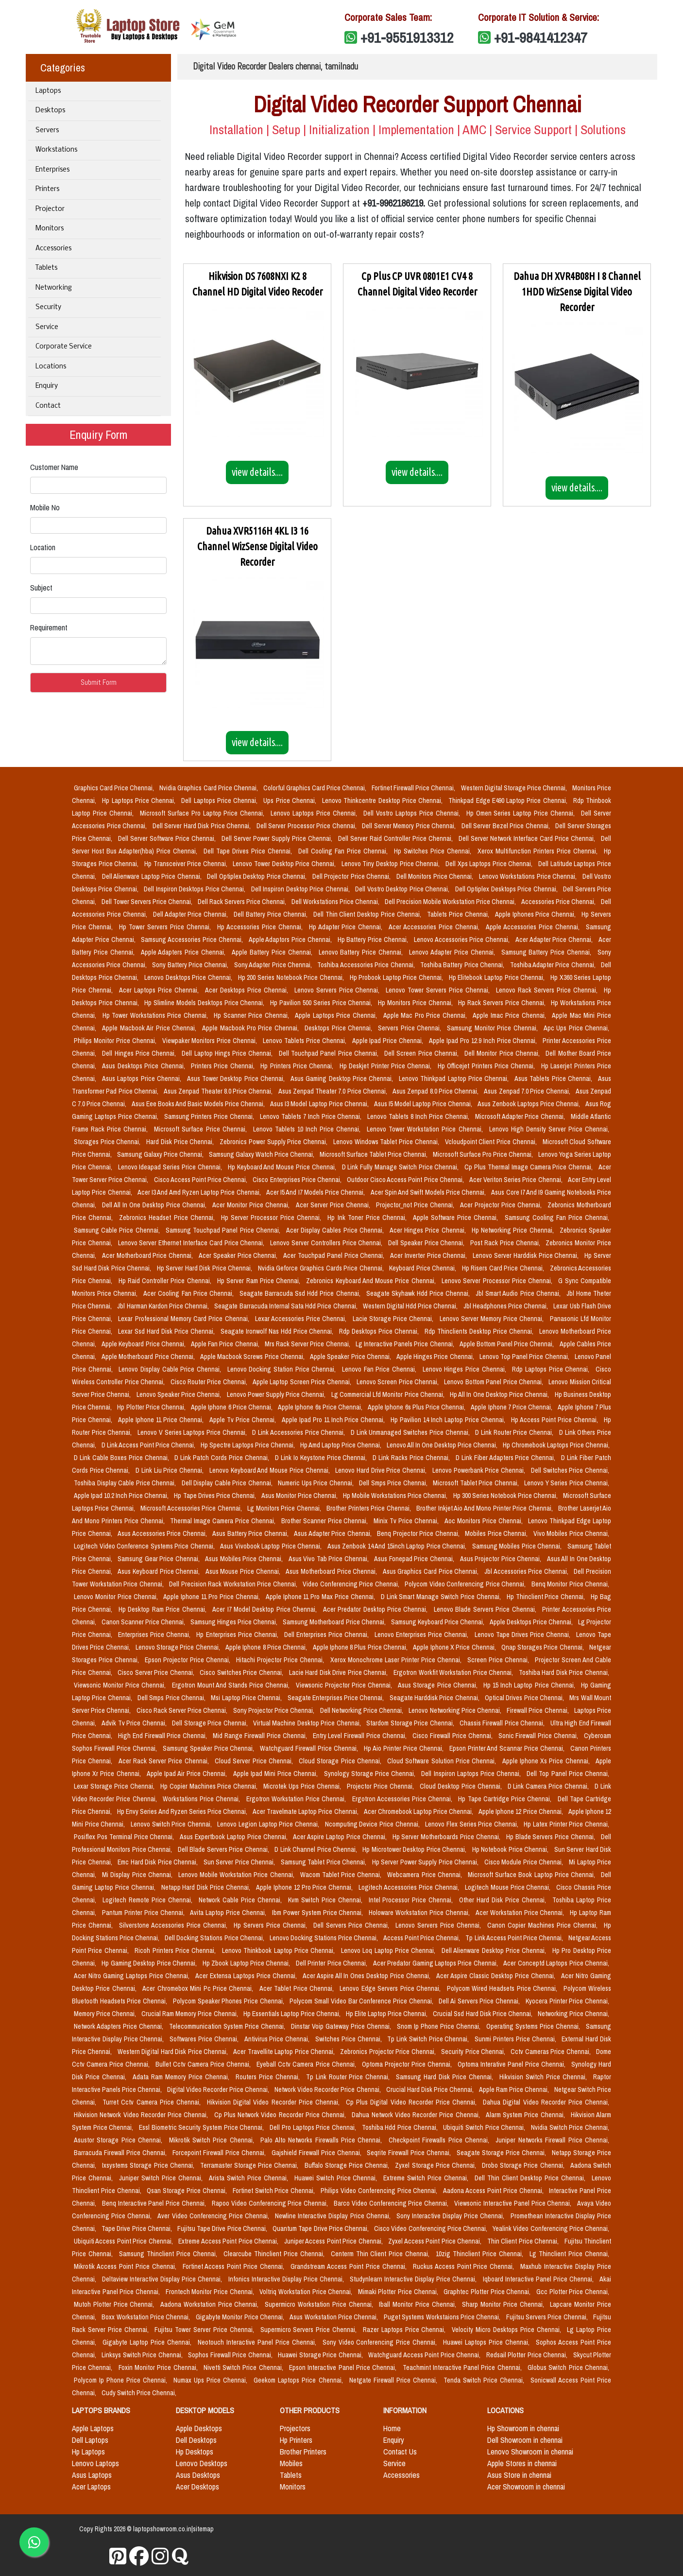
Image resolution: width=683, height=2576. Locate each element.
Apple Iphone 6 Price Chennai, (232, 1407)
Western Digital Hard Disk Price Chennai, (174, 2051)
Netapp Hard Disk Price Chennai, (206, 1887)
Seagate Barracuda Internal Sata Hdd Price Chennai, (286, 1306)
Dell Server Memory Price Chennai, (410, 825)
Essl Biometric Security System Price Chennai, (202, 2127)
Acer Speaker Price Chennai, (239, 1255)
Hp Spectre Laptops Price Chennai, (248, 1445)
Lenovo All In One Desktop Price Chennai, (443, 1445)
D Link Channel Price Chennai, (316, 1849)
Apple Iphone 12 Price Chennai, (521, 1811)
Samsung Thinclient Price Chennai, (169, 2253)
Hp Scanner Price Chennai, (252, 1015)
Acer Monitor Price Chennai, (251, 1205)
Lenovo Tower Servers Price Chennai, (439, 990)
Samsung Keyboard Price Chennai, (438, 1622)
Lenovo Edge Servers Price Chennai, (391, 1988)
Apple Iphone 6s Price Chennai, (321, 1407)
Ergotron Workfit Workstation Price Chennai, (454, 1672)
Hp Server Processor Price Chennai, (272, 1217)
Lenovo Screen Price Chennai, (399, 1381)
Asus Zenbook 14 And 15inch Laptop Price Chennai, (397, 1546)
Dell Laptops (90, 2440)
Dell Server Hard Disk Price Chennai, (203, 825)
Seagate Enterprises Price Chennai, (337, 1697)
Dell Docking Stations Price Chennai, (215, 1937)
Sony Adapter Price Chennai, (274, 964)
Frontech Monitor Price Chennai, (211, 2291)
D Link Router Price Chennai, (515, 1432)
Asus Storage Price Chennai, (438, 1685)
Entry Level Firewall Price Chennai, (361, 1735)
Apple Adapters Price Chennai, (184, 952)
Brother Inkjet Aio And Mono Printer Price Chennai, (485, 1508)
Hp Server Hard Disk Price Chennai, (205, 1268)
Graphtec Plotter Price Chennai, (488, 2291)
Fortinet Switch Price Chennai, (275, 2190)
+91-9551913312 (407, 37)
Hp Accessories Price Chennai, (261, 926)
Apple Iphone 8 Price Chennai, (266, 1647)
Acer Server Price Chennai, (334, 1205)
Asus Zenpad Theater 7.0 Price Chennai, (333, 1091)
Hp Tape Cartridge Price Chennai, (505, 1798)
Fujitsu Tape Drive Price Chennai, (223, 2228)
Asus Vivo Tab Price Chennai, (330, 1558)
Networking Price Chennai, (573, 2013)
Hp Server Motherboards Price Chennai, (447, 1836)
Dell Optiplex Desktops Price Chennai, (507, 889)
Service (46, 327)
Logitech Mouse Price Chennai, (509, 1887)
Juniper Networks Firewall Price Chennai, (552, 2140)
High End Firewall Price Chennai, (163, 1735)
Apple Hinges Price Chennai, (436, 1356)
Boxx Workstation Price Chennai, (146, 2317)
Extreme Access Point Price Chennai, (229, 2241)
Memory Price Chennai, (105, 2013)
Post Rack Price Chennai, (506, 1242)
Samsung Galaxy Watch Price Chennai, (262, 1154)
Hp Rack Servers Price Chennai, (502, 1002)
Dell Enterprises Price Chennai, (327, 1634)
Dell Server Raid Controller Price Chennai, (396, 838)
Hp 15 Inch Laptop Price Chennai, (530, 1685)
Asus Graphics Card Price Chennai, (431, 1571)
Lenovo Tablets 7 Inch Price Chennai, (311, 1116)
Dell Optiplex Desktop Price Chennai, (257, 876)
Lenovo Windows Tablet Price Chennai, (387, 1141)
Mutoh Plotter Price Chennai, (115, 2304)
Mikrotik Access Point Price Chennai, (126, 2266)
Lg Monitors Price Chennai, (285, 1508)
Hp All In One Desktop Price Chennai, (500, 1394)
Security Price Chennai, (474, 2051)
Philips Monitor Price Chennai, (116, 1040)
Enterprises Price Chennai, (155, 1634)
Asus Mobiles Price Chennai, (244, 1558)
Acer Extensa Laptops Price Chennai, (247, 1975)
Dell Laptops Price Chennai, (220, 800)
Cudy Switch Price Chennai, (139, 2392)
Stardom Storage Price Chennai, (411, 1723)
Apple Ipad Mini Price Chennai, (276, 1773)
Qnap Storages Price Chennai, (543, 1647)
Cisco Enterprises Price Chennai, (298, 1179)
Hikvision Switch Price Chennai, (544, 2076)
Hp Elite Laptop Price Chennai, (387, 2013)
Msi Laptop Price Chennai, (247, 1697)
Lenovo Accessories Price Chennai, (463, 939)
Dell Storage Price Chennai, (210, 1723)
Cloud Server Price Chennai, (255, 1761)
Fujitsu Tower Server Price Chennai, (205, 2329)
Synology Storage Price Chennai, (371, 1773)
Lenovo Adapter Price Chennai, (453, 952)
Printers (47, 189)
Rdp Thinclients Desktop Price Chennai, (480, 1331)
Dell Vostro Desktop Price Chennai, (403, 889)
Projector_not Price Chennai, (416, 1205)
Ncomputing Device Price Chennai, (373, 1824)
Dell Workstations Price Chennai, (336, 901)
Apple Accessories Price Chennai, (534, 926)
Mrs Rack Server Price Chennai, (308, 1344)
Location (42, 547)
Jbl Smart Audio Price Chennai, (519, 1293)
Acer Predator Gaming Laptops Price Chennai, (436, 1963)
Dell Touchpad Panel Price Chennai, (329, 1053)
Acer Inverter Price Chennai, (429, 1255)
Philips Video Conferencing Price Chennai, (380, 2190)
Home (392, 2428)
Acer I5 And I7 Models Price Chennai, (316, 1192)
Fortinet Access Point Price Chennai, (235, 2266)
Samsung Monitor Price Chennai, (493, 1028)
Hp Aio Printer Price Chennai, (404, 1748)
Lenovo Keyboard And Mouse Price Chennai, (270, 1470)
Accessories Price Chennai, (559, 901)
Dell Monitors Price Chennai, (435, 876)
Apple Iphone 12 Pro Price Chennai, (305, 1887)
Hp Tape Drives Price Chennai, (215, 1495)
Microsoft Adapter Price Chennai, (521, 1116)
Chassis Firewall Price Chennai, (503, 1723)
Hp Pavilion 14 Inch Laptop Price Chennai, (449, 1419)
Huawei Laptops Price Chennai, (487, 2342)
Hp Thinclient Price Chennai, (547, 1596)
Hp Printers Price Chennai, (298, 1066)
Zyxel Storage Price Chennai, (436, 2165)
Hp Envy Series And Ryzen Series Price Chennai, (183, 1811)
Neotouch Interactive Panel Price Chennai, (258, 2342)
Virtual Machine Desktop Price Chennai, (307, 1723)
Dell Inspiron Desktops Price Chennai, (195, 889)
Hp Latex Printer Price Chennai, (566, 1824)
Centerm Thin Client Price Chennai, (381, 2253)
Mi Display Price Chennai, (138, 1874)
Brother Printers (303, 2451)
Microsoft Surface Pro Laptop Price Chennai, (203, 813)
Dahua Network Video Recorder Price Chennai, (417, 2114)
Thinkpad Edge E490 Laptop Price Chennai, (508, 800)
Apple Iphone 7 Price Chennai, (512, 1407)
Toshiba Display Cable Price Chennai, (126, 1483)
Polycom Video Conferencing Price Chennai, (466, 1584)
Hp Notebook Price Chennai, (511, 1849)
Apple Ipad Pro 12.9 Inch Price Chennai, (484, 1040)
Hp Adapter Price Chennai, (347, 926)
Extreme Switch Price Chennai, (427, 2178)
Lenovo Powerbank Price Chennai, (479, 1470)
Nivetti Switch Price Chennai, (244, 2367)
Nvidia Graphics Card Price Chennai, (209, 787)
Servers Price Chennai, (410, 1028)
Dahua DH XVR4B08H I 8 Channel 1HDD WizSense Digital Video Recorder (577, 291)
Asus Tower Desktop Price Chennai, (237, 1078)
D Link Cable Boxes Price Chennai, (122, 1457)
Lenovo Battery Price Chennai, (362, 952)
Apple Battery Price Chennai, (273, 952)
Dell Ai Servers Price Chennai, (480, 2001)
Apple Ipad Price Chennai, (389, 1040)
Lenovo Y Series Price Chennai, (566, 1483)
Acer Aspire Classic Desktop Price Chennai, (496, 1975)
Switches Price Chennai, (349, 2039)
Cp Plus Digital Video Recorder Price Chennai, (412, 2102)
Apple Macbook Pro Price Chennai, (251, 1028)
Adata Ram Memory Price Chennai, (182, 2076)
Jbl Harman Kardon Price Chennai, (163, 1306)
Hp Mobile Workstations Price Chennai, (396, 1495)
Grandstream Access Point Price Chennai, (349, 2266)
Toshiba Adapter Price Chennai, (554, 964)
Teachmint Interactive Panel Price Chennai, (463, 2367)
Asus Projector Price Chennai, (501, 1558)
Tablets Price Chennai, (459, 914)
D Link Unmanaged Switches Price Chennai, (411, 1432)
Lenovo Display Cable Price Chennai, (171, 1369)
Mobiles (291, 2463)
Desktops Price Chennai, (339, 1028)
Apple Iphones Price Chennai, (536, 914)
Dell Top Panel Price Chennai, (568, 1773)
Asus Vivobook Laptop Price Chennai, (272, 1546)
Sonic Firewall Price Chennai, (539, 1735)
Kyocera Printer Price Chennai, (567, 2001)
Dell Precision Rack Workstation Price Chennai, (234, 1584)
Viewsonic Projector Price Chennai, (345, 1685)
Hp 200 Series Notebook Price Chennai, (292, 977)
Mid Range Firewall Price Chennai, (260, 1735)
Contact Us (400, 2451)
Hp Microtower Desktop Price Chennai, (415, 1849)
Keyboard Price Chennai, (423, 1268)
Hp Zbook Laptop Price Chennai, (247, 1963)
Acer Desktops (197, 2486)
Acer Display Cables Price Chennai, (336, 1230)
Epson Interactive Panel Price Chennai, (344, 2367)
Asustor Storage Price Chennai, (119, 2140)
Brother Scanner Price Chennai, (325, 1520)
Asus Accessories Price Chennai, (163, 1533)
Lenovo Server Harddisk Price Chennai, (527, 1255)
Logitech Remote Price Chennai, (148, 1900)
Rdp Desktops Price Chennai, (380, 1331)
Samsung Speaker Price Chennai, (209, 1748)
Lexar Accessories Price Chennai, (302, 1318)
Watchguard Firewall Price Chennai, (310, 1748)
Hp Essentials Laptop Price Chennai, (292, 2013)
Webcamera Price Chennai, (425, 1874)
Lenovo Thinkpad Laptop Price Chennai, (455, 1078)
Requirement (49, 627)
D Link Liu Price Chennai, (170, 1470)
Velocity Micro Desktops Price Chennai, (507, 2329)
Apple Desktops (199, 2428)
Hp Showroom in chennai (523, 2428)
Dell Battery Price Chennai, (271, 914)
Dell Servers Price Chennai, (352, 1925)
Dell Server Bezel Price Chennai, (506, 825)
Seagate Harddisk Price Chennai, (435, 1697)
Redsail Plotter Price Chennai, (527, 2354)
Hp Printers (296, 2440)
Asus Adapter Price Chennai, (333, 1533)
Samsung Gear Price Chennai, (159, 1558)
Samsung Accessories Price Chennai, (192, 939)
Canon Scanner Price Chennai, (144, 1622)
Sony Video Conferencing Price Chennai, (381, 2342)
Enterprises (52, 170)
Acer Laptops (91, 2486)
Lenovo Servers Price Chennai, (338, 990)
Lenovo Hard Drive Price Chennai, (381, 1470)
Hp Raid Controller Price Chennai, (166, 1280)
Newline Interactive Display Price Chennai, (334, 2215)
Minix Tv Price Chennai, (407, 1520)
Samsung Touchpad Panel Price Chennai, (224, 1230)
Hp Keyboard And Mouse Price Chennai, (283, 1167)
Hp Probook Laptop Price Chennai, (397, 977)
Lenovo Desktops (201, 2463)
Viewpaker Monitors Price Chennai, (210, 1040)
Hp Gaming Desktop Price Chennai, (150, 1963)
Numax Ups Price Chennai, (211, 2380)
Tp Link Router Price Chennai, (349, 2076)
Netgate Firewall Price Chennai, (394, 2380)
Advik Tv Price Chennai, (135, 1723)
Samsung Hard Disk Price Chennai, (445, 2076)
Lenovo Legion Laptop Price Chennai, (269, 1824)
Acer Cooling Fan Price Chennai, (189, 1293)
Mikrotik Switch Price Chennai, (213, 2140)
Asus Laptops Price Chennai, (142, 1078)
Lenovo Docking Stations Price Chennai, (324, 1937)
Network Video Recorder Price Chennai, (328, 2089)
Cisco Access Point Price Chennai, (201, 1179)
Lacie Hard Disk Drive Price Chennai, (339, 1672)
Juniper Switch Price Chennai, (162, 2178)
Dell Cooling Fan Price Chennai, (344, 851)
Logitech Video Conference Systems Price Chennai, (145, 1546)
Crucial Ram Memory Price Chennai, (190, 2013)
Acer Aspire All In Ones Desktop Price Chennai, (368, 1975)
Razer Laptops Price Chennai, (405, 2329)
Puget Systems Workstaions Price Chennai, (443, 2317)
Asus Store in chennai (519, 2475)
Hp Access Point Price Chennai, (555, 1419)
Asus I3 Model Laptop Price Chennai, (320, 1103)
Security (48, 307)
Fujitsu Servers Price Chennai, (547, 2317)
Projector (50, 209)
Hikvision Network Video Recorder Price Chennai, (142, 2114)
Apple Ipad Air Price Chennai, (188, 1773)
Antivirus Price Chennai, (277, 2039)
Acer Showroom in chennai (526, 2486)
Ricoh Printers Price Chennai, (176, 1950)
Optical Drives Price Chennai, (525, 1697)
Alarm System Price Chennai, (526, 2114)
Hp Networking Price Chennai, (514, 1230)
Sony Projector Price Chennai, (274, 1710)
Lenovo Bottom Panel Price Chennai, (494, 1381)
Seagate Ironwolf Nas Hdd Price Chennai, (278, 1331)
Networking (53, 288)
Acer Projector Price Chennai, (502, 1205)
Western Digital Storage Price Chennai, (514, 787)
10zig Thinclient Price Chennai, (481, 2253)
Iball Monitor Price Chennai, (418, 2304)
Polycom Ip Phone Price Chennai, (122, 2380)
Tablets (46, 268)
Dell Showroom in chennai (525, 2440)
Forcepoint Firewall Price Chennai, (220, 2152)
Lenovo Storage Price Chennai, (179, 1647)
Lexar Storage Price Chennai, (115, 1786)
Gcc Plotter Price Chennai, (572, 2291)
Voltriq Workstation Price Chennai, (306, 2291)
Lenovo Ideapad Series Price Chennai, (171, 1167)
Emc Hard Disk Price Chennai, (159, 1862)
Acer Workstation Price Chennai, (521, 1912)
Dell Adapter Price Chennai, (191, 914)
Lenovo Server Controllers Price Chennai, (327, 1242)
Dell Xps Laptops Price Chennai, (489, 863)
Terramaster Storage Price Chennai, (250, 2165)
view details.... (257, 472)
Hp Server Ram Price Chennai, (259, 1280)
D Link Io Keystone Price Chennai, (322, 1457)
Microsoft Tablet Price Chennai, (476, 1483)
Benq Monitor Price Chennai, (570, 1584)
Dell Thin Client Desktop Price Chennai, (368, 914)
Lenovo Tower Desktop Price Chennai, (285, 863)
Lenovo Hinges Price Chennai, (466, 1369)
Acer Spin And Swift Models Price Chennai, (429, 1192)
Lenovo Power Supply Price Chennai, (277, 1394)
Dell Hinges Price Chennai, (140, 1053)
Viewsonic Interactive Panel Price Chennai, (513, 2203)
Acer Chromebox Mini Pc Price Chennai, (199, 1988)
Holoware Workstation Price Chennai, (420, 1912)
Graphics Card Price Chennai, (114, 787)
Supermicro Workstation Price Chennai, (320, 2304)
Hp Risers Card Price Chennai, (504, 1268)
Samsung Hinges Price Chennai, (234, 1622)
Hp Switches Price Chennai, (434, 851)
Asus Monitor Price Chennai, (300, 1495)
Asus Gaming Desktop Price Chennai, (342, 1078)
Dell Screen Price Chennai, (422, 1053)
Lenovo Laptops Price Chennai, (315, 813)
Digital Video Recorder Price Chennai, (219, 2089)
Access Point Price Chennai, (422, 1937)
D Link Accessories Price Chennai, (299, 1432)
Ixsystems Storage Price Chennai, (149, 2165)
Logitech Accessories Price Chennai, (410, 1887)
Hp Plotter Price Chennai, (152, 1407)
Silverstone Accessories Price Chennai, (174, 1925)
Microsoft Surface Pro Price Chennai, (483, 1154)
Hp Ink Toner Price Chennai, (368, 1217)
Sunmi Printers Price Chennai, (516, 2039)
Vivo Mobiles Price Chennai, (571, 1533)
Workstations (56, 150)
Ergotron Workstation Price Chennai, (297, 1798)
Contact (48, 406)
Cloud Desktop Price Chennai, (462, 1786)
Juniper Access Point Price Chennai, (334, 2241)
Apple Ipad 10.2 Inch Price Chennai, (122, 1495)
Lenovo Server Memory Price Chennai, (493, 1318)
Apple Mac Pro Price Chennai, (426, 1015)
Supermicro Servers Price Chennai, (309, 2329)
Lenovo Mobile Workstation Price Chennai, (237, 1874)
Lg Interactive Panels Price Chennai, (406, 1344)
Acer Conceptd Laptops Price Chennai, (556, 1963)
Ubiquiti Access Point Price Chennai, (124, 2241)
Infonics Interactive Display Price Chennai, (287, 2279)
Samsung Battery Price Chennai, (547, 952)
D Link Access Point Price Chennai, (149, 1445)
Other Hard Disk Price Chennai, (503, 1900)
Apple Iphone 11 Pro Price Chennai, (212, 1596)
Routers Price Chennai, (269, 2076)
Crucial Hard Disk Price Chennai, (430, 2089)
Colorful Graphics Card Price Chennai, (315, 787)
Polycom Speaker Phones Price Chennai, (229, 2001)
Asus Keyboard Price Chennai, (160, 1571)
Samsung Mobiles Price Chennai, (517, 1546)
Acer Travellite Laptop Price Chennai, (284, 2051)
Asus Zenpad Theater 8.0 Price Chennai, (219, 1091)
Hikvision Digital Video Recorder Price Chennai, (274, 2102)
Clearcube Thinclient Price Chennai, (275, 2253)
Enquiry (46, 386)
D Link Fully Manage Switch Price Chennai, (401, 1167)
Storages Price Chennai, (108, 1141)
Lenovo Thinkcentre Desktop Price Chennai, (383, 800)
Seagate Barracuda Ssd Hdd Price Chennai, (300, 1293)
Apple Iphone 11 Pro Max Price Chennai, (321, 1596)
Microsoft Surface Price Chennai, (201, 1129)
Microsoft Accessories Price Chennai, (191, 1508)
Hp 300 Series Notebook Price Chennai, (506, 1495)
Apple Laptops (93, 2428)
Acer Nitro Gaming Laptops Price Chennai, (132, 1975)
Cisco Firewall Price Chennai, (453, 1735)
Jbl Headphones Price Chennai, (506, 1306)
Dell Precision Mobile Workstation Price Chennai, (451, 901)
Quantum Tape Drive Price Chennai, (321, 2228)
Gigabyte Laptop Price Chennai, (148, 2342)
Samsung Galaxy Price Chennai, (161, 1154)
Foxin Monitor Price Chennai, (159, 2367)
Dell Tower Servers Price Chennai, (148, 901)
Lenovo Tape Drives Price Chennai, (523, 1634)
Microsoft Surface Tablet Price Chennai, (374, 1154)
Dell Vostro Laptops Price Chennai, (412, 813)
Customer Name (54, 467)
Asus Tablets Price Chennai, (554, 1078)
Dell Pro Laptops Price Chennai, (314, 2127)
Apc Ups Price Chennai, (576, 1028)
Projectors (295, 2428)
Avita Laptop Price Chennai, (229, 1912)
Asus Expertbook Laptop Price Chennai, (234, 1836)
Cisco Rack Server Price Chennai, (183, 1710)
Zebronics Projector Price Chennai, (388, 2051)
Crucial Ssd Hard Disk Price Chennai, (483, 2013)
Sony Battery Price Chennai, (191, 964)
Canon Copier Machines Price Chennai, (543, 1925)
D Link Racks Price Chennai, (412, 1457)
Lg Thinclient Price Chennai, (569, 2253)
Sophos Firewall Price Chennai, (231, 2354)
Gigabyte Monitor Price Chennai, (241, 2317)
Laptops (48, 91)
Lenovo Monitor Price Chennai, (116, 1596)
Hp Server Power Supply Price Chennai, (426, 1862)
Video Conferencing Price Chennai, (352, 1584)
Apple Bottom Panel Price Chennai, (508, 1344)
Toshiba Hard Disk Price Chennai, (564, 1672)
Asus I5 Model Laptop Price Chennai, (424, 1103)
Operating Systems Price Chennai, (534, 2026)
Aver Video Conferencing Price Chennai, (214, 2215)
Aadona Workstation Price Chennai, (210, 2304)
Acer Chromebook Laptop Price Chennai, (419, 1811)
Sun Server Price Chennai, (240, 1862)
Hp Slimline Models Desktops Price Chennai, (205, 1002)
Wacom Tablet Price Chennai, (342, 1874)
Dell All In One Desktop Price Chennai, (155, 1205)
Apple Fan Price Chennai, (226, 1344)
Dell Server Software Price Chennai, (168, 838)
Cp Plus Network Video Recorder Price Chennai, (281, 2114)
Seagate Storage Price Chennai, (502, 2152)
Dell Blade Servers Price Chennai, (224, 1849)
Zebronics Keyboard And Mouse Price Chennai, (372, 1280)
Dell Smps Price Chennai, (394, 1483)
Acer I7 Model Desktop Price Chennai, (265, 1609)
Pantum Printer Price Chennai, (144, 1912)
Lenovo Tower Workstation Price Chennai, (426, 1129)
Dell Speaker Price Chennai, (427, 1242)
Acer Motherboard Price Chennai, (148, 1255)
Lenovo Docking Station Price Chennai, (282, 1369)
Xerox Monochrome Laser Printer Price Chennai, (396, 1659)
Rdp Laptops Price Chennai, (552, 1369)
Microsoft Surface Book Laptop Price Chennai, (532, 1874)
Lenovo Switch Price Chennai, (172, 1824)
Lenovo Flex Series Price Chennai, (472, 1824)
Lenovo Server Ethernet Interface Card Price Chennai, (192, 1242)
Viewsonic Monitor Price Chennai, (121, 1685)
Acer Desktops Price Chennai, (247, 990)
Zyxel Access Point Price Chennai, (435, 2241)
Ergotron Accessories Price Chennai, (403, 1798)
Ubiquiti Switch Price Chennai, (485, 2127)
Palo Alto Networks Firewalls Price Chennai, (322, 2140)
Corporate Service (63, 346)
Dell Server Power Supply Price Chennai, (278, 838)
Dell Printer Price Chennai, (332, 1963)
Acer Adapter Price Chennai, (555, 939)
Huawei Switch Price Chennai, (337, 2178)
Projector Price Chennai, (381, 1786)
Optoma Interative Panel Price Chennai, (512, 2064)
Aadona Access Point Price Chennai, (494, 2190)
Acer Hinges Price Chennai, (429, 1230)
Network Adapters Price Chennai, (119, 2026)
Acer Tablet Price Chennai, (297, 1988)
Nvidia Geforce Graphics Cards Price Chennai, (321, 1268)
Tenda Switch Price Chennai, (485, 2380)
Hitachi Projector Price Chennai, (281, 1659)
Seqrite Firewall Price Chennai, (410, 2152)
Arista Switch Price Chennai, (249, 2178)
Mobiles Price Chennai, (497, 1533)
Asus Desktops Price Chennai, (144, 1066)
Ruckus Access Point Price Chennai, (465, 2266)
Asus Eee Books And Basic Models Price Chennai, (199, 1103)
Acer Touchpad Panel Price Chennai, (334, 1255)
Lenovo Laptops (95, 2463)
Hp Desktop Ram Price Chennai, (163, 1609)
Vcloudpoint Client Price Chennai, (492, 1141)
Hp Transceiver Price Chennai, (186, 863)
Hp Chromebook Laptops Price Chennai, (556, 1445)
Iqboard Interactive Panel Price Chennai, (539, 2279)
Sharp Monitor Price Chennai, (504, 2304)
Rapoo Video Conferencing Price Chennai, (271, 2203)
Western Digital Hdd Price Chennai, (411, 1306)
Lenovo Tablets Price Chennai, (305, 1040)
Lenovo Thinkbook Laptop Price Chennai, (279, 1950)
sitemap (203, 2528)
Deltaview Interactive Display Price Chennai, (163, 2279)
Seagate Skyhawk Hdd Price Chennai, (419, 1293)
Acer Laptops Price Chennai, (160, 990)
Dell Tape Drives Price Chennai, (249, 851)
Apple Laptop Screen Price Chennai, (303, 1381)
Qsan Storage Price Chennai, (187, 2190)
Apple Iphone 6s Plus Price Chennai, (417, 1407)
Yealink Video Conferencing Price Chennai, (551, 2228)
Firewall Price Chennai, (538, 1710)
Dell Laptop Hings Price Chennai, (228, 1053)
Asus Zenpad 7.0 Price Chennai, (527, 1091)
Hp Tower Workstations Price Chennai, (156, 1015)
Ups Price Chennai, (290, 800)
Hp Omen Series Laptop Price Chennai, (522, 813)
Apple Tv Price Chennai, (243, 1419)
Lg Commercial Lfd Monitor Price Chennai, (388, 1394)
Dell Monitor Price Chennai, (503, 1053)
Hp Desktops (194, 2451)
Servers (47, 130)
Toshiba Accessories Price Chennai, (366, 964)
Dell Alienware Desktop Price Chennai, (495, 1950)
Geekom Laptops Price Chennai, (299, 2380)
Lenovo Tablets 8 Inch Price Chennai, (419, 1116)
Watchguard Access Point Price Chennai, (425, 2354)
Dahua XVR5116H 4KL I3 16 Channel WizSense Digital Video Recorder (257, 546)
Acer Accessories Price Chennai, (435, 926)
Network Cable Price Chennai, (241, 1900)
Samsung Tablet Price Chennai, (324, 1862)
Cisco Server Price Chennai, (157, 1672)
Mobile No (45, 507)
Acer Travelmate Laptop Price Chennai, (306, 1811)
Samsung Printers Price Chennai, (210, 1116)
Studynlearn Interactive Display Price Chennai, (414, 2279)
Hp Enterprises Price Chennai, (238, 1634)
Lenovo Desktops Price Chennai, (189, 977)
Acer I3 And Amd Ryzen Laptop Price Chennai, (199, 1192)
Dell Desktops (196, 2440)
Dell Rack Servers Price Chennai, (243, 901)
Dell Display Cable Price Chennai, (228, 1483)
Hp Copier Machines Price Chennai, (210, 1786)
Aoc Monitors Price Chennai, (484, 1520)
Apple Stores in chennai (522, 2463)
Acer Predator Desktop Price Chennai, (376, 1609)
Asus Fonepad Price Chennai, (415, 1558)
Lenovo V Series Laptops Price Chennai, (192, 1432)
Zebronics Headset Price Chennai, (168, 1217)
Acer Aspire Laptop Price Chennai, (340, 1836)
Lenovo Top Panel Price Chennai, (525, 1356)
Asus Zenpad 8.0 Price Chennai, (436, 1091)
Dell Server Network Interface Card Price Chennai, (528, 838)
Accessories (53, 248)
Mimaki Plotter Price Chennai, (399, 2291)
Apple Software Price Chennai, (457, 1217)
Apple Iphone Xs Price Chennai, (547, 1761)
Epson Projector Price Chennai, (188, 1659)
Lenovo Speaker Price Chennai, (180, 1394)
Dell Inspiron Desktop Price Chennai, (301, 889)
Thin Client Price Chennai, (524, 2241)
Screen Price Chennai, (499, 1659)
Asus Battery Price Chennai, (251, 1533)
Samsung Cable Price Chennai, (118, 1230)
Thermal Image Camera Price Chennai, (223, 1520)
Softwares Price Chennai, (205, 2039)
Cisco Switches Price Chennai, (242, 1672)
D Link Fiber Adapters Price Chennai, (506, 1457)
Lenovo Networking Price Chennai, (456, 1710)
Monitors (49, 228)
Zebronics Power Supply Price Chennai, (274, 1141)
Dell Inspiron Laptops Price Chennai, (472, 1773)
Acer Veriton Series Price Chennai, (516, 1179)
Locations (50, 366)
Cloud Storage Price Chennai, (341, 1761)
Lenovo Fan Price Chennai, (380, 1369)
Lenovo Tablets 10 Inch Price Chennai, (308, 1129)
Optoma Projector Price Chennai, (408, 2064)
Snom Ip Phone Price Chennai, (439, 2026)
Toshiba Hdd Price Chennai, (401, 2127)
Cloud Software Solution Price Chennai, (442, 1761)
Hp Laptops (88, 2451)
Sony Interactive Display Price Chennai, (451, 2215)
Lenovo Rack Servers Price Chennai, (548, 990)
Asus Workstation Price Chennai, (334, 2317)
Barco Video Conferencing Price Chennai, (392, 2203)
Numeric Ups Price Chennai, (316, 1483)
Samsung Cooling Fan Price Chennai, (557, 1217)
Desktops (50, 110)
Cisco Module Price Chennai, (524, 1862)
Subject (41, 587)
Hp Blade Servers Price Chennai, (551, 1836)
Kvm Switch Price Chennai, (326, 1900)
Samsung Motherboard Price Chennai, (335, 1622)
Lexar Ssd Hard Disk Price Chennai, (167, 1331)
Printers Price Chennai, (223, 1066)
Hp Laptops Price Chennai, (139, 800)
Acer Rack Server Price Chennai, (165, 1761)
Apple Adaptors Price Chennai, (291, 939)
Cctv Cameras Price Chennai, (551, 2051)
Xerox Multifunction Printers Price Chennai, (539, 851)
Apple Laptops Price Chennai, (337, 1015)
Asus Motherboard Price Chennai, (332, 1571)
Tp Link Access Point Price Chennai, (514, 1937)
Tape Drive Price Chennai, (137, 2228)
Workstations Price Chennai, (202, 1798)
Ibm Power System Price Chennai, (318, 1912)
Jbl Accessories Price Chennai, (527, 1571)
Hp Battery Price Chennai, (374, 939)
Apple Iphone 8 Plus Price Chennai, (361, 1647)
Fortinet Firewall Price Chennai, (414, 787)
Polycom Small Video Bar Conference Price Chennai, (362, 2001)
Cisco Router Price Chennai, (210, 1381)
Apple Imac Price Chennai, (510, 1015)
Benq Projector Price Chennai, (419, 1533)
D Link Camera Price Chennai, (549, 1786)
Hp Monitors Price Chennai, (416, 1002)
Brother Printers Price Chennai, (369, 1508)
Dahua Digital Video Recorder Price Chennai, (546, 2102)
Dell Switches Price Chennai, (570, 1470)
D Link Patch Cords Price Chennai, (222, 1457)
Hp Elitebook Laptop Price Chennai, (497, 977)
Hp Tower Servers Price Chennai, (166, 926)
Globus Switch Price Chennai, (568, 2367)
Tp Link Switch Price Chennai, (429, 2039)
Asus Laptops (92, 2475)
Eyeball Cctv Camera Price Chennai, (307, 2064)
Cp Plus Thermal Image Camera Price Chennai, (529, 1167)
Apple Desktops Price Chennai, (532, 1622)
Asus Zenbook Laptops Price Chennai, (529, 1103)
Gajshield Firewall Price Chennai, (317, 2152)
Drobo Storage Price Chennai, (524, 2165)
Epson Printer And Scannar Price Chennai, (508, 1748)
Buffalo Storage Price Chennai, (348, 2165)
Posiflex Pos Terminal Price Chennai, (125, 1836)
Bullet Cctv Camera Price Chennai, (204, 2064)
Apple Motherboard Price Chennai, (149, 1356)
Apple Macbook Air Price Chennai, (150, 1028)
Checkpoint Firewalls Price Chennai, (440, 2140)
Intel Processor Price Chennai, (412, 1900)
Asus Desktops (198, 2475)
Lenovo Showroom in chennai (530, 2451)
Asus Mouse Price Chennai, (243, 1571)
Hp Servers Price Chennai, (271, 1925)
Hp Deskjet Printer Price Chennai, (387, 1066)
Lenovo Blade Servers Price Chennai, (486, 1609)
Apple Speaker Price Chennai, (351, 1356)
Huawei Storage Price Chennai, (321, 2354)
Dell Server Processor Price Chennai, (307, 825)
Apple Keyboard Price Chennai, (144, 1344)
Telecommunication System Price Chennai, (228, 2026)
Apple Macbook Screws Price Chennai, (253, 1356)
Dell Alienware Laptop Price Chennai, (153, 876)
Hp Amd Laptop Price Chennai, (341, 1445)
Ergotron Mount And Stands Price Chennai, (232, 1685)
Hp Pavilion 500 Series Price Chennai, (322, 1002)
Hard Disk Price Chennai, (181, 1141)
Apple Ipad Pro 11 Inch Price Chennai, (334, 1419)
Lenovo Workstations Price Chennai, (529, 876)
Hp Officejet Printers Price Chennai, (487, 1066)
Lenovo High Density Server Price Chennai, (549, 1129)
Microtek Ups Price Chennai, (303, 1786)
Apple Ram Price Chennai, (514, 2089)
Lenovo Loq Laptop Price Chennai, (389, 1950)
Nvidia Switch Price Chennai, (570, 2127)
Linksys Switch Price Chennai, (143, 2354)
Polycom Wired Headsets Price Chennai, (503, 1988)
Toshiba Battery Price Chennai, (463, 964)
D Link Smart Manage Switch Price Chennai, (442, 1596)
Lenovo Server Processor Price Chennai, (498, 1280)
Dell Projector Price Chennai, (352, 876)
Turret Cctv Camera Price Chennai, (152, 2102)
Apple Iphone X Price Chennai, (455, 1647)
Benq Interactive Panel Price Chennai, (155, 2203)
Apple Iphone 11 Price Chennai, (161, 1419)
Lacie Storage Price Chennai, (394, 1318)
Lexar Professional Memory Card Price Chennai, (184, 1318)
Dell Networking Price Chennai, (362, 1710)
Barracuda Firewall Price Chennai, (121, 2152)
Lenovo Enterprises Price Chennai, (422, 1634)
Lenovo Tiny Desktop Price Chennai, (392, 863)
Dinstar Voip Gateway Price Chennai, (342, 2026)
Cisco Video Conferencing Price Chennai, (431, 2228)
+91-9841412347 (540, 37)
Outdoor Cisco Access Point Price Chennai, (406, 1179)
